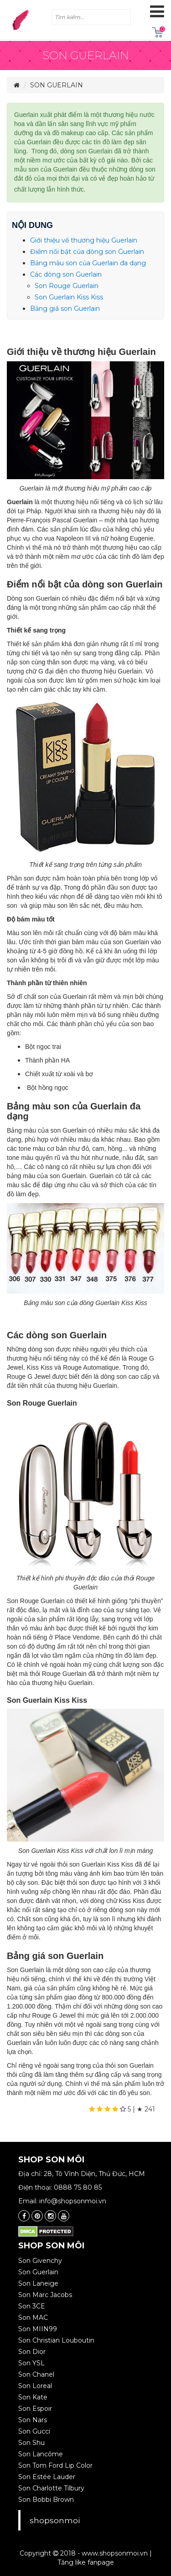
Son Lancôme (40, 2454)
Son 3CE (31, 2306)
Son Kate (32, 2397)
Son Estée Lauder (46, 2477)
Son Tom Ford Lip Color (55, 2465)
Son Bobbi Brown (46, 2499)
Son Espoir (35, 2408)
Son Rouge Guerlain (66, 286)
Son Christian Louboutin (56, 2340)
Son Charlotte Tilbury (51, 2488)
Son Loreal (35, 2386)
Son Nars (32, 2420)
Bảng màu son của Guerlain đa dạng (88, 263)
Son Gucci (34, 2431)
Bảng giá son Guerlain (66, 308)
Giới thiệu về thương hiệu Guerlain (83, 240)
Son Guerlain (56, 85)
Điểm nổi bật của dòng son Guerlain (87, 252)
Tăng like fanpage (85, 2562)
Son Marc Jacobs (45, 2295)
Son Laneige (38, 2283)
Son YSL (31, 2363)
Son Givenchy (40, 2261)
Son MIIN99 (37, 2329)
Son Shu (31, 2443)
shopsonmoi (55, 2520)
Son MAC (33, 2317)
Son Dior (32, 2352)
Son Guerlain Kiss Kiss (69, 297)
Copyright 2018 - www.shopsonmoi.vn (84, 2553)
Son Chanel (36, 2374)
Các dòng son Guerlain (66, 274)
